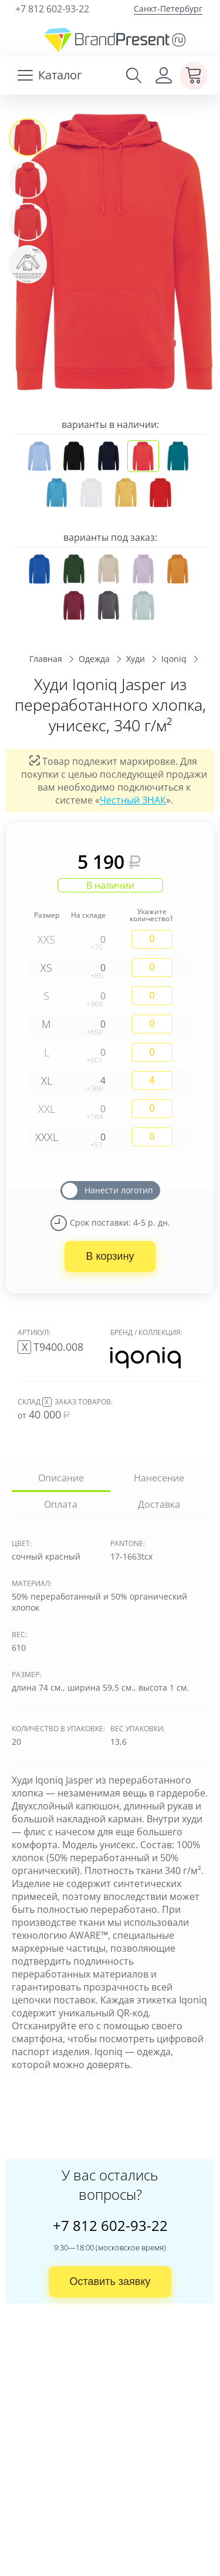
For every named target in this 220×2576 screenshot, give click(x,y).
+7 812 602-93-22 (52, 8)
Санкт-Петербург (168, 8)
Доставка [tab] (159, 1504)
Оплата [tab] (60, 1504)
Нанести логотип (118, 1189)
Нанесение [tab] (159, 1477)
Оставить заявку (110, 2281)
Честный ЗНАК (133, 799)
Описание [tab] (61, 1477)
